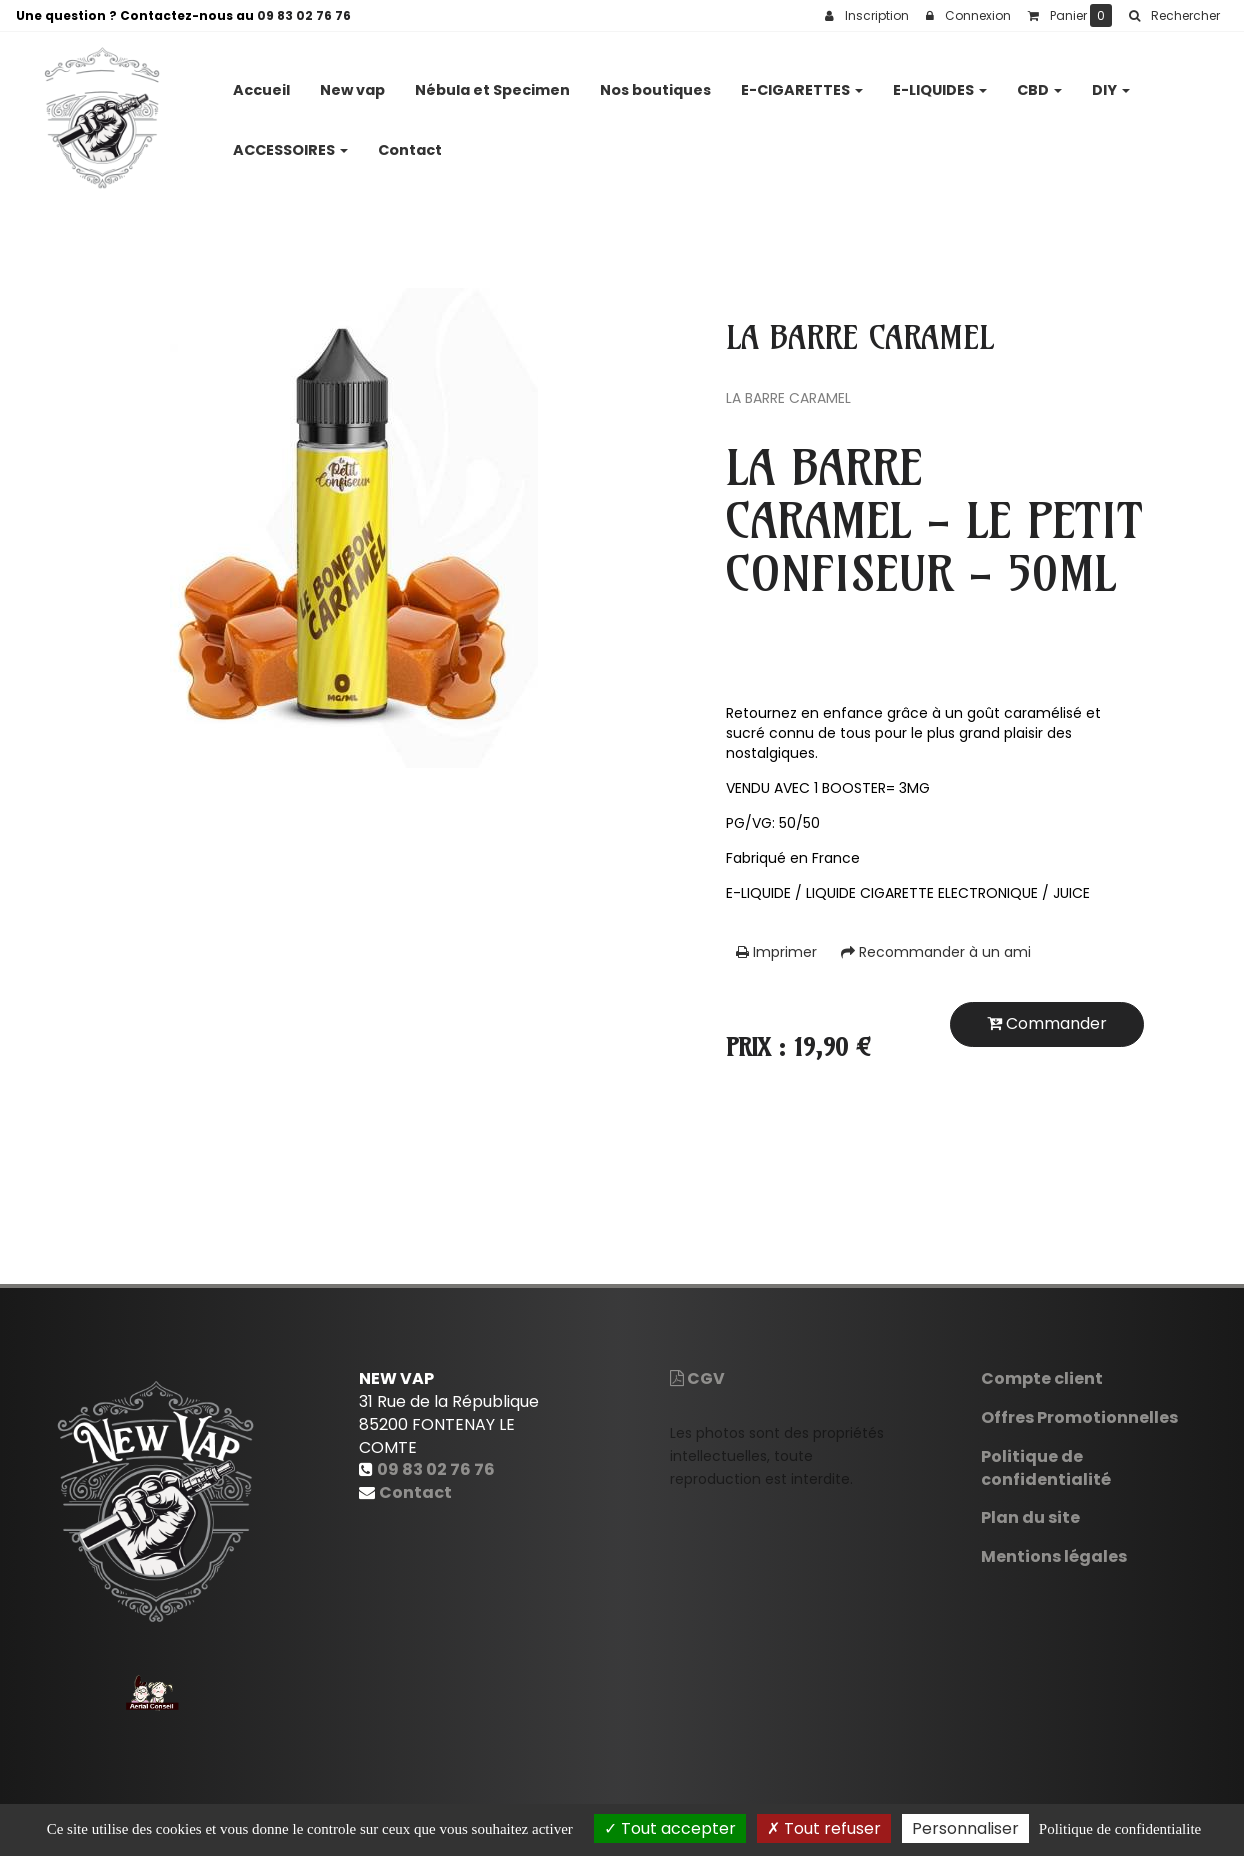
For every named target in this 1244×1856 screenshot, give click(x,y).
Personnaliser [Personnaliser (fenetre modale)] (965, 1828)
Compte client (1042, 1378)
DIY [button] (1111, 82)
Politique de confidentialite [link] (1120, 1829)
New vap (352, 82)
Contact (410, 142)
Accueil (261, 82)
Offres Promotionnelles (1079, 1417)
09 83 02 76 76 (304, 15)
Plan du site (1030, 1517)
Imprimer (776, 952)
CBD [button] (1039, 82)
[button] (1174, 16)
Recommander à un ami (936, 952)
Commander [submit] (1047, 1023)
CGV (697, 1378)
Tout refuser (824, 1828)
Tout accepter (670, 1828)
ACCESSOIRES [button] (290, 142)
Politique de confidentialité (1046, 1468)
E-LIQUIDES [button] (940, 82)
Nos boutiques (655, 82)
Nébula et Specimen (492, 82)
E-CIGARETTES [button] (802, 82)
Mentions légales (1054, 1556)
